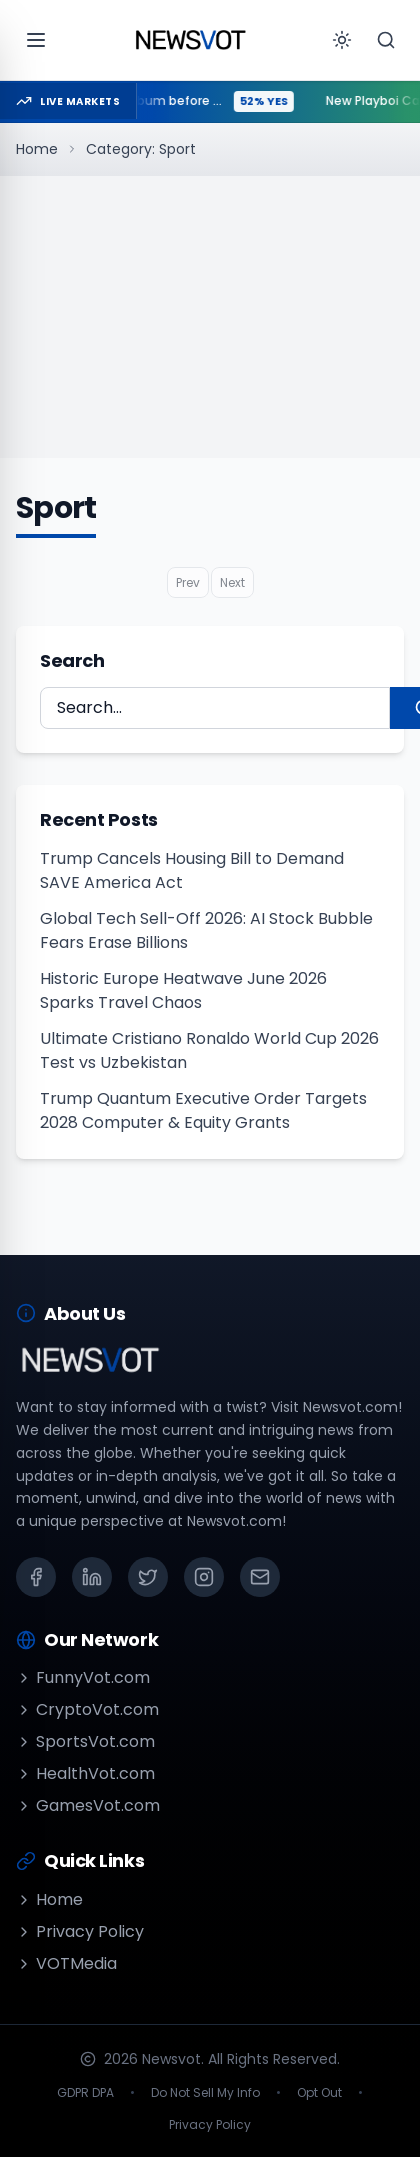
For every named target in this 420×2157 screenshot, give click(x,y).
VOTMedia (66, 1963)
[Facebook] (36, 1577)
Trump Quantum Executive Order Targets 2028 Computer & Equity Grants (203, 1110)
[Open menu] (36, 40)
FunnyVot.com (83, 1677)
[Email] (260, 1577)
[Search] (386, 40)
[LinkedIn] (92, 1577)
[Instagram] (204, 1577)
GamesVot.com (88, 1805)
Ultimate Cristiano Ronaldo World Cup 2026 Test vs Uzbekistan (209, 1050)
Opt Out (319, 2093)
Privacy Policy (80, 1931)
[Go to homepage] (190, 40)
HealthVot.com (85, 1773)
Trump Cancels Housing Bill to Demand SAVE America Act (192, 870)
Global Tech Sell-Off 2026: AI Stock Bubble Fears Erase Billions (206, 930)
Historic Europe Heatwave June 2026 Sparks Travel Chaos (183, 990)
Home (37, 149)
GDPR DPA (85, 2093)
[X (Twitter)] (148, 1577)
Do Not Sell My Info (205, 2093)
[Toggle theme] (342, 40)
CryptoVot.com (87, 1709)
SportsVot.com (85, 1741)
